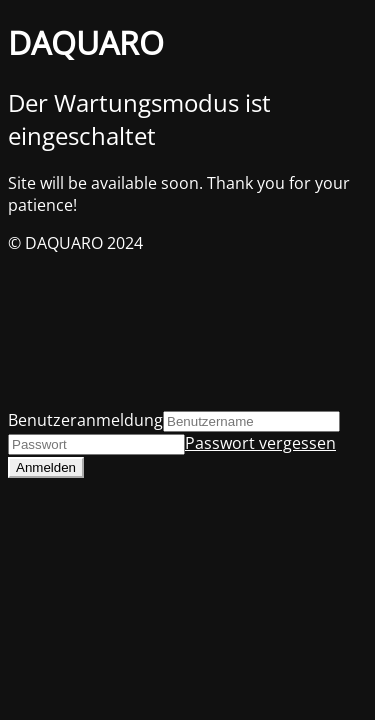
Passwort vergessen (260, 443)
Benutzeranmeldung (85, 420)
